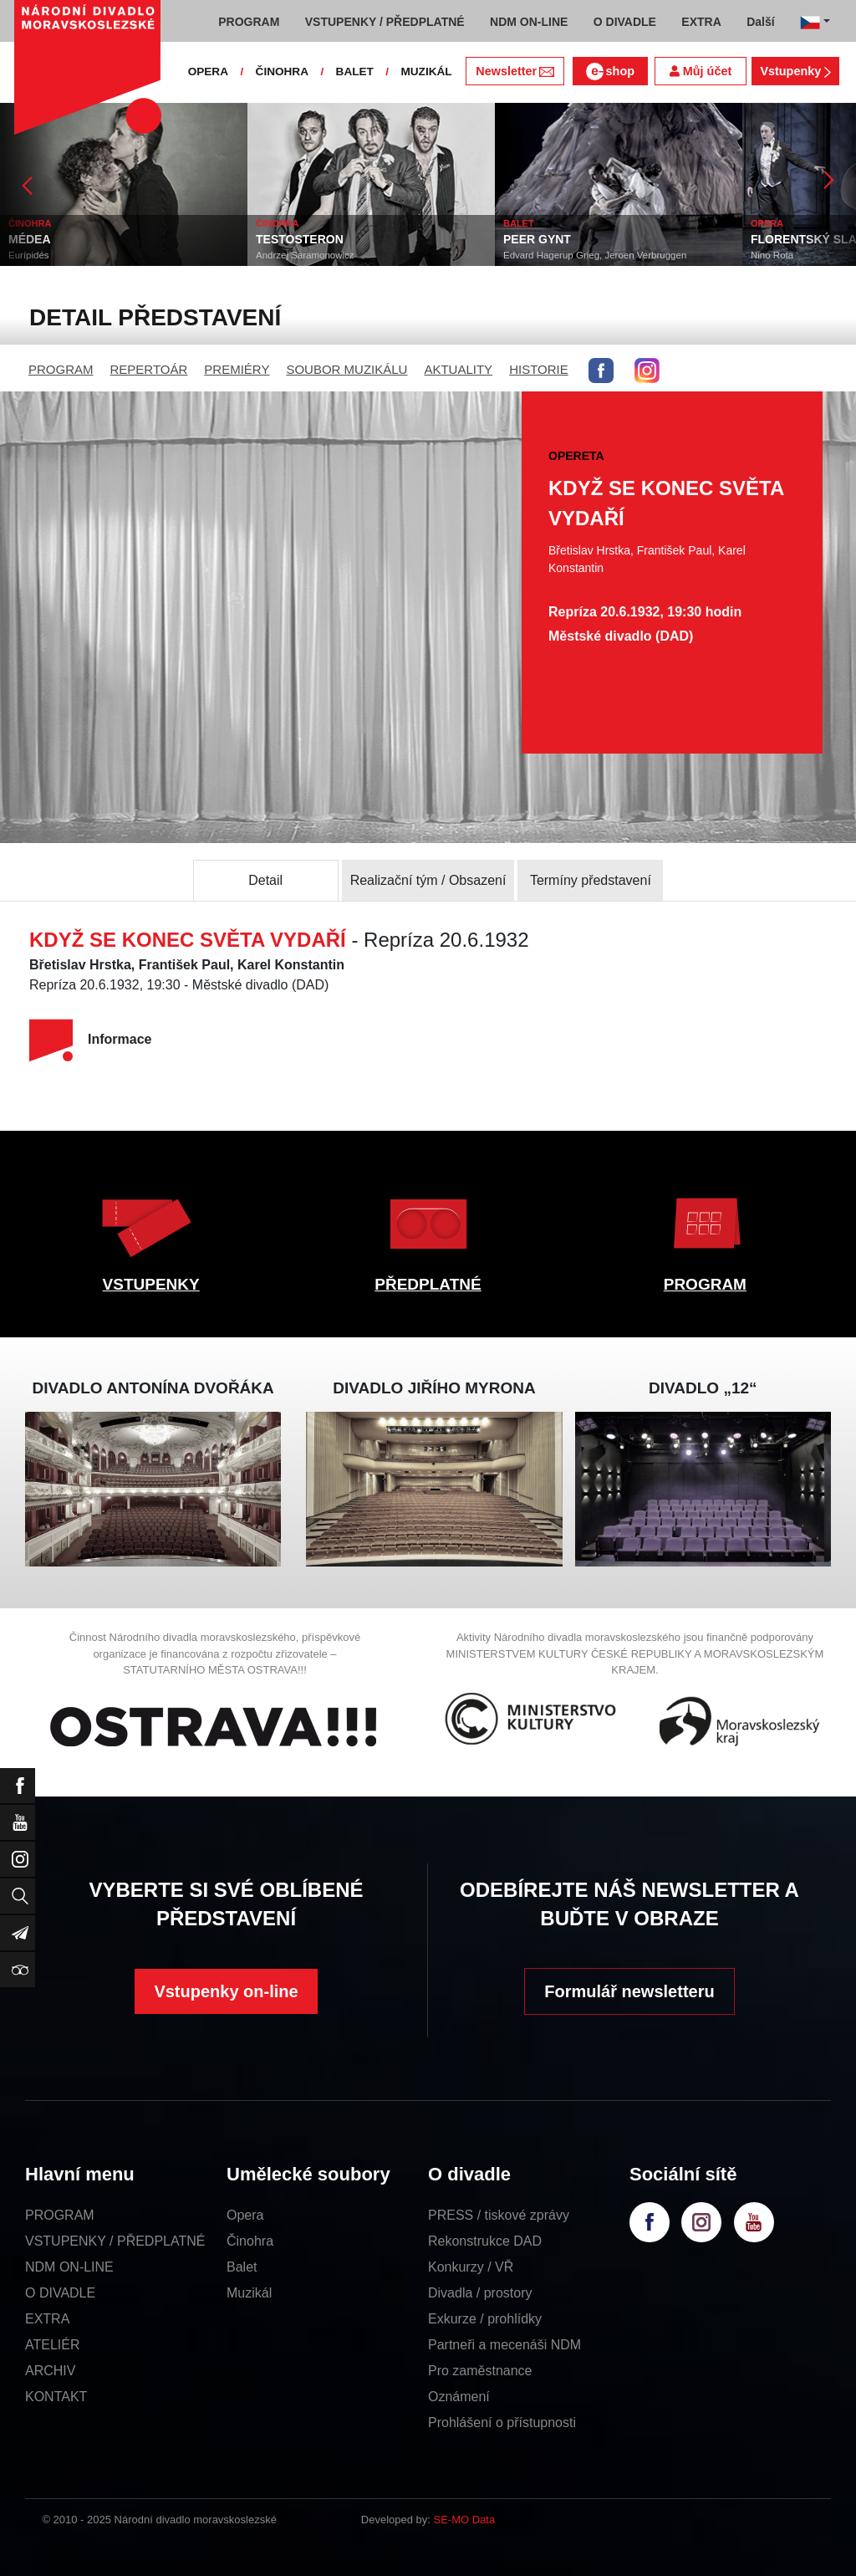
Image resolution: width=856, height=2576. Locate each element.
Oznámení (459, 2396)
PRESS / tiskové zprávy (498, 2215)
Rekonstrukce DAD (485, 2241)
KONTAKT (56, 2396)
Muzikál (249, 2293)
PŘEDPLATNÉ (427, 1284)
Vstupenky (795, 71)
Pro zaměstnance (480, 2371)
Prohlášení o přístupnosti (502, 2422)
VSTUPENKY (151, 1284)
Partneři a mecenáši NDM (504, 2345)
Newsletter (514, 71)
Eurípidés (28, 255)
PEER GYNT (537, 239)
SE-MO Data (465, 2519)
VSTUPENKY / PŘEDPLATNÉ (115, 2241)
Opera (245, 2215)
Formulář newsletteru (629, 1991)
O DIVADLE (60, 2293)
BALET (355, 71)
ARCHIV (50, 2371)
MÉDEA (29, 239)
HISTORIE (538, 369)
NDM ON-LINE (69, 2267)
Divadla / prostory (480, 2293)
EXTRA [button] (701, 21)
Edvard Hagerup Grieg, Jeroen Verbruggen (594, 255)
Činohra (250, 2241)
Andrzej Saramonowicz (305, 255)
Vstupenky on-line (226, 1991)
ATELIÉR (52, 2345)
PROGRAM (61, 369)
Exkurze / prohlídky (485, 2319)
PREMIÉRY (236, 369)
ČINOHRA (282, 71)
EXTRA (47, 2319)
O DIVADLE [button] (625, 21)
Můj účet (700, 71)
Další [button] (760, 21)
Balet (242, 2267)
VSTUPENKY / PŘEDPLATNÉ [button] (385, 21)
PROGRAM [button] (248, 21)
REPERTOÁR (149, 369)
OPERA (208, 71)
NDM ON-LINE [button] (529, 21)
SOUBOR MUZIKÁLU (346, 369)
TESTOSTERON (300, 239)
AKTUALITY (458, 369)
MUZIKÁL (425, 71)
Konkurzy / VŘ (470, 2267)
